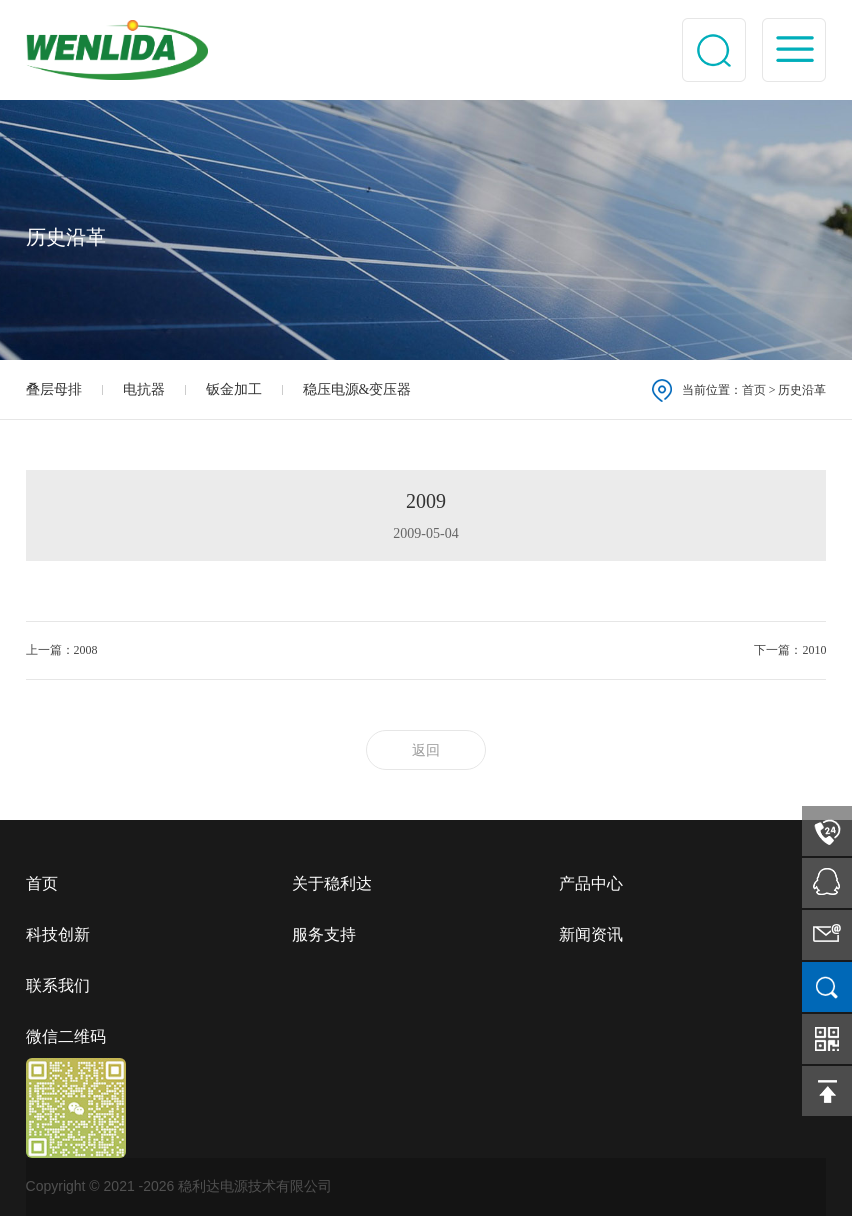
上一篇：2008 (62, 650)
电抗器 (144, 389)
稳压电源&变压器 (357, 389)
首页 (754, 390)
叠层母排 (54, 389)
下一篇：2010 (790, 650)
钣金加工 (234, 389)
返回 (426, 750)
